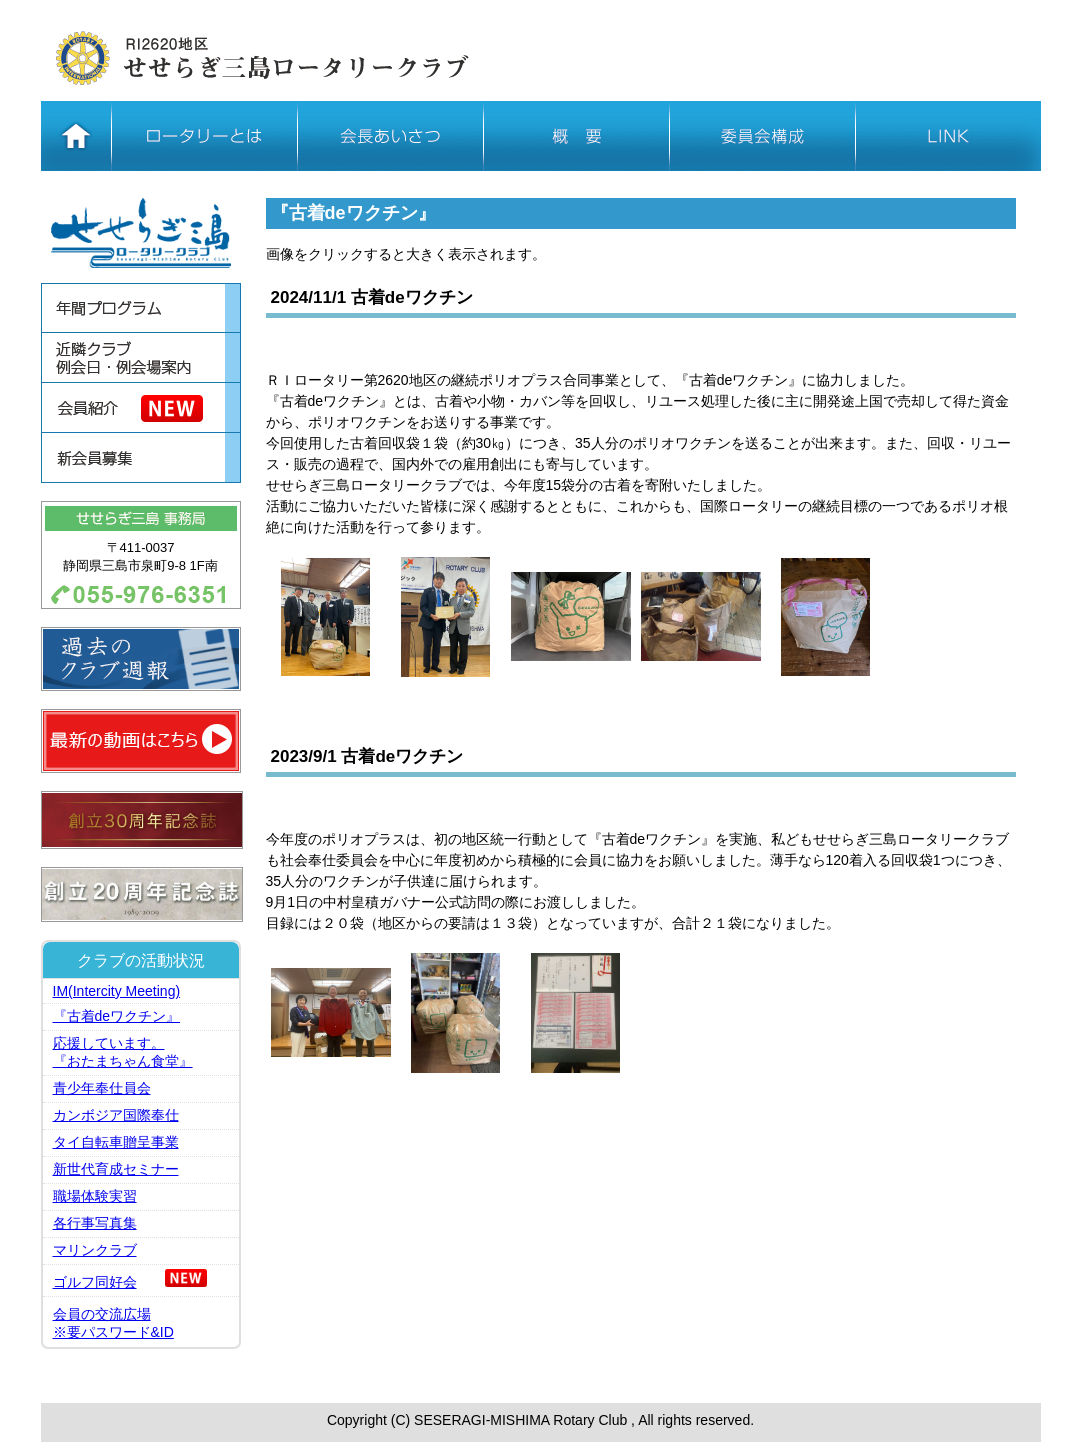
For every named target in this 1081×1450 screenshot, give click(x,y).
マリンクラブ (95, 1250)
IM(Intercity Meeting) (117, 991)
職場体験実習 (95, 1196)
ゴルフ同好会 (95, 1282)
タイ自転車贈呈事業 (116, 1142)
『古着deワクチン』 (117, 1016)
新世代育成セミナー (116, 1169)
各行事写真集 (95, 1223)
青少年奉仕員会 (102, 1088)
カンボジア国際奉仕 (116, 1115)
